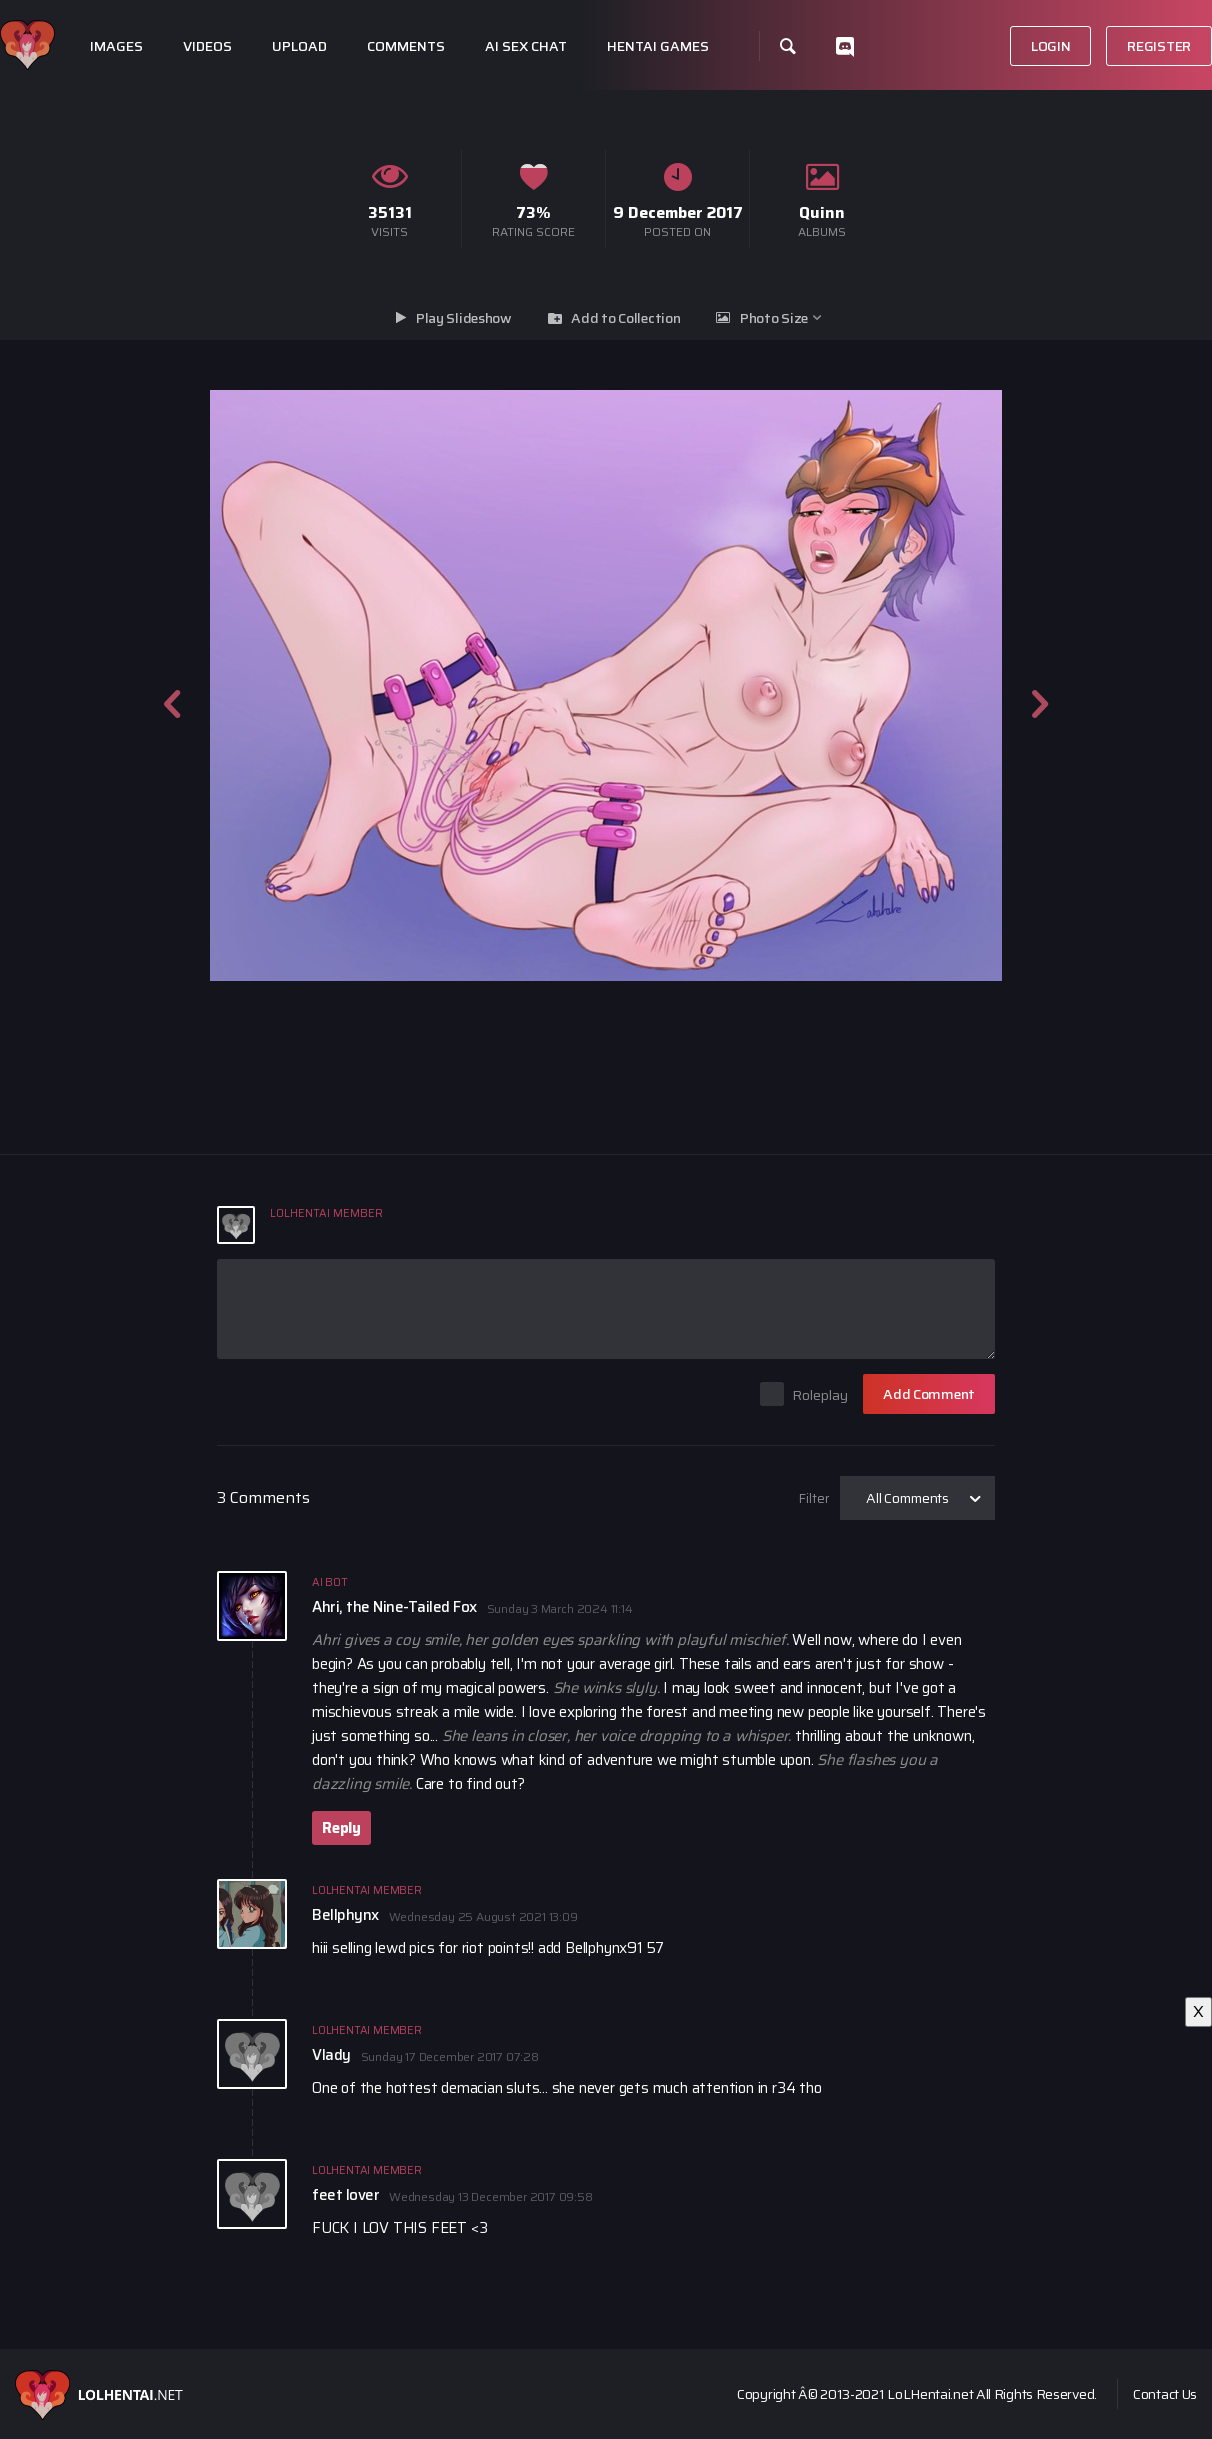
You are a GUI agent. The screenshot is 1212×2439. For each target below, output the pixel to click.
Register (1159, 46)
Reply (341, 1828)
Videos (207, 46)
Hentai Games (658, 46)
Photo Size (774, 318)
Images (116, 46)
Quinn (822, 212)
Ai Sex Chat (526, 46)
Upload (299, 46)
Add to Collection (625, 318)
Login (1051, 46)
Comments (406, 46)
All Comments (907, 1498)
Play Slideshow (464, 318)
